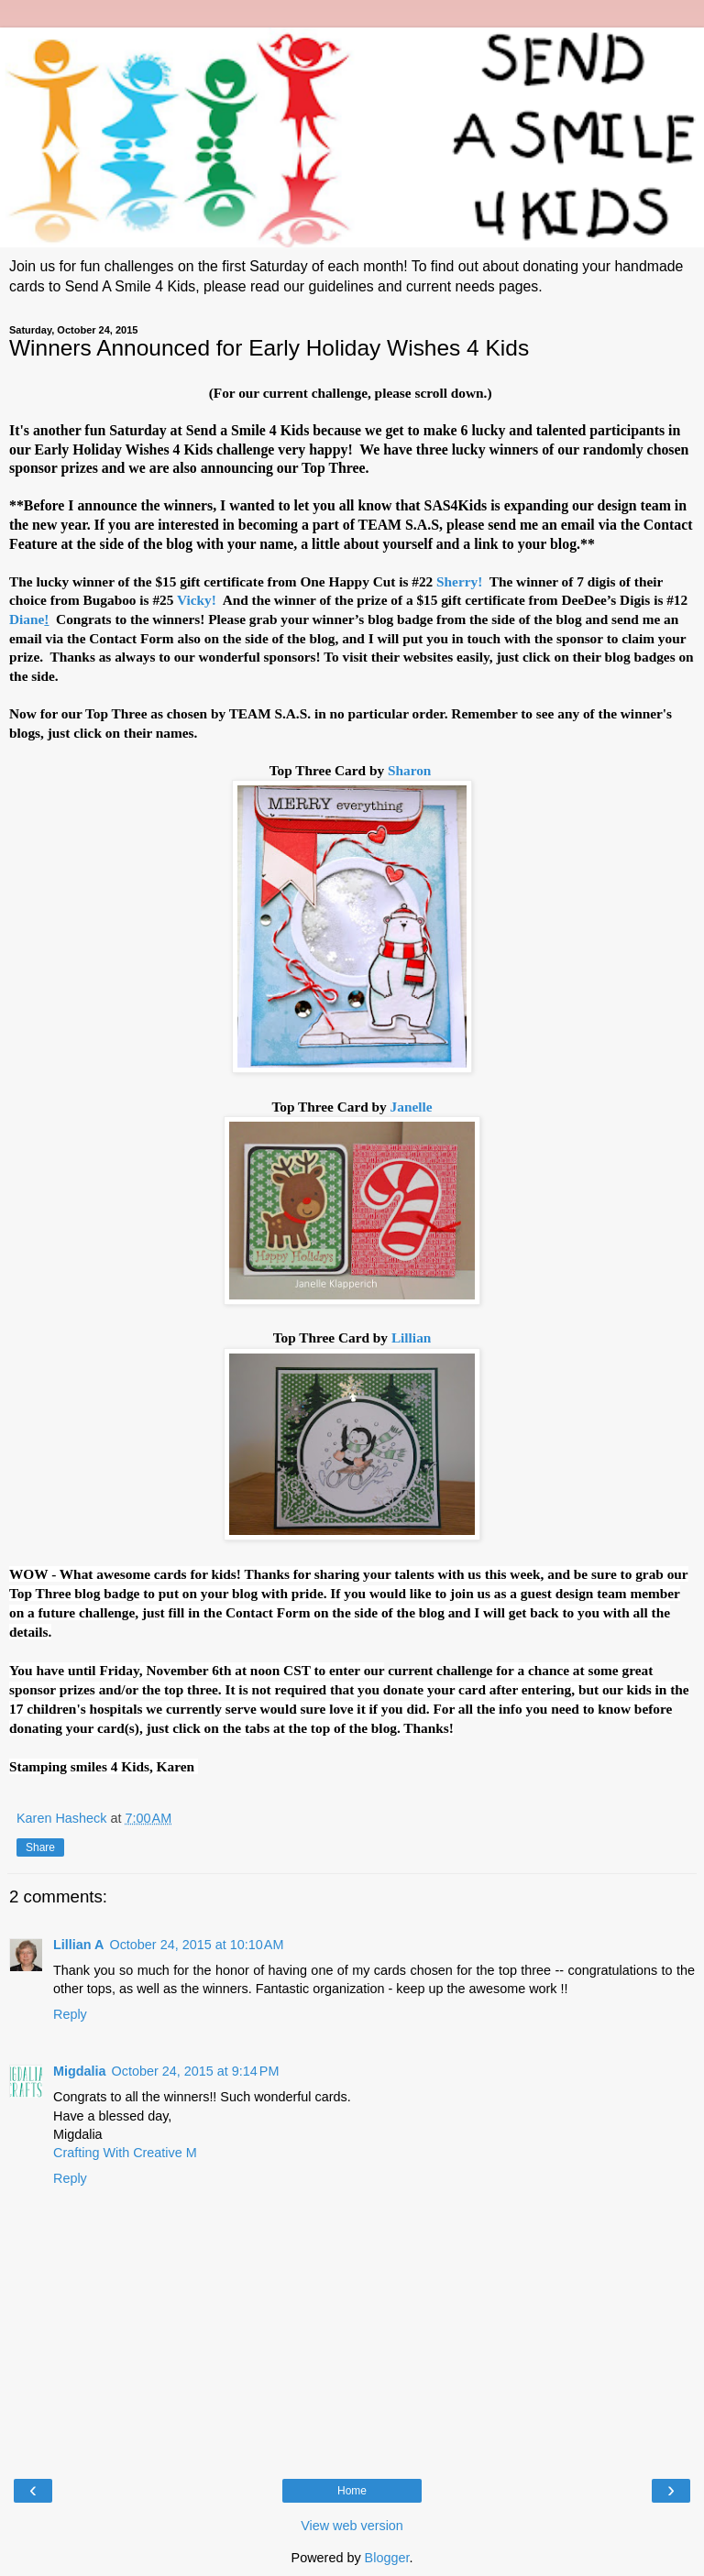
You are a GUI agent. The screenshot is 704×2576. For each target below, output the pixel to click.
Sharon (411, 770)
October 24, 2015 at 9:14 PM (196, 2071)
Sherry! (461, 581)
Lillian (411, 1337)
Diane (30, 619)
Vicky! (198, 600)
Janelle (411, 1106)
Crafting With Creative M (125, 2152)
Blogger (387, 2557)
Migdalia (79, 2071)
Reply (70, 2014)
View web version (352, 2525)
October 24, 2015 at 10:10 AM (196, 1944)
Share (40, 1847)
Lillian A (78, 1944)
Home (352, 2490)
